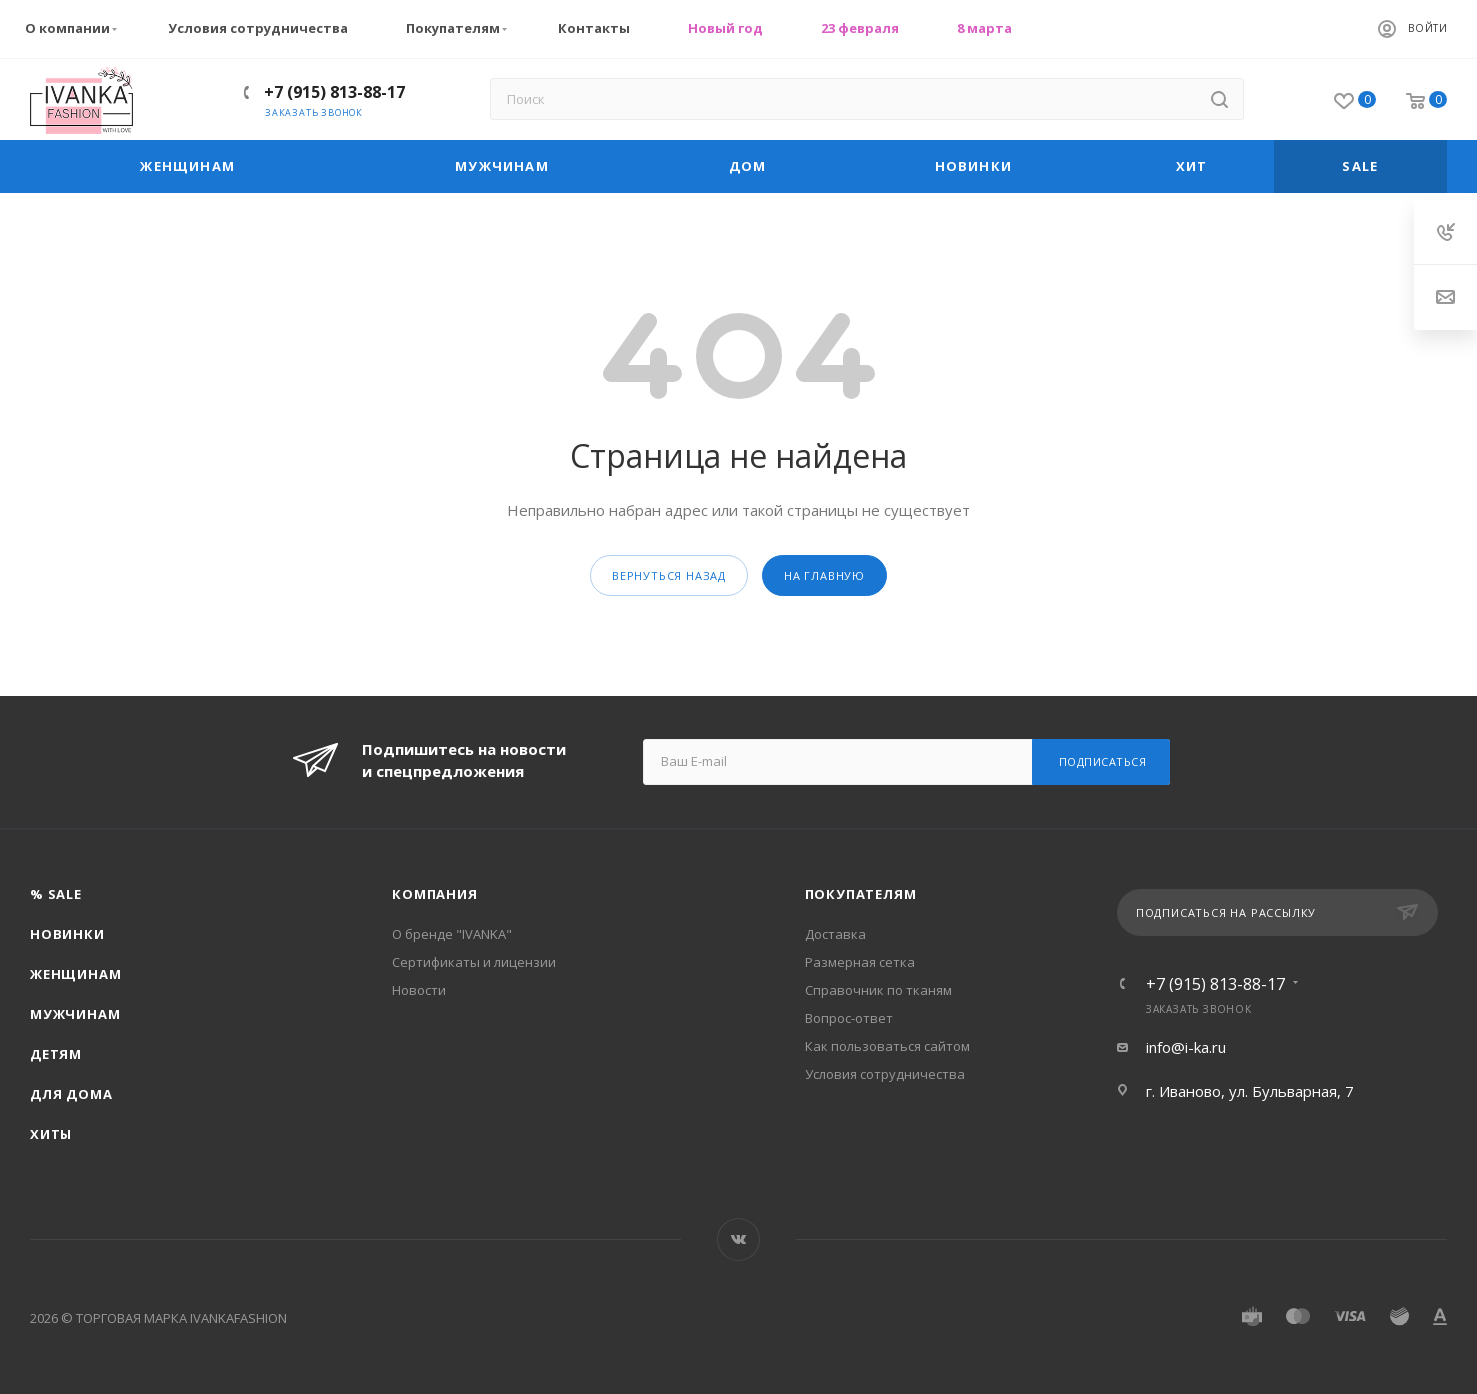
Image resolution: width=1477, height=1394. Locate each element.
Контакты (594, 28)
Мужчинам (75, 1014)
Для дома (71, 1094)
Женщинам (75, 974)
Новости (419, 990)
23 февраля (860, 28)
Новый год (725, 28)
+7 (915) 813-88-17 (334, 92)
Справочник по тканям (878, 990)
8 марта (984, 28)
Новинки (67, 934)
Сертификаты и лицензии (474, 962)
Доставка (835, 934)
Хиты (51, 1134)
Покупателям (459, 28)
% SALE (56, 894)
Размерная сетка (860, 962)
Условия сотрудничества (258, 28)
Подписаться (1103, 761)
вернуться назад (669, 575)
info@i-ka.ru (1186, 1047)
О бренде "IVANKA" (452, 934)
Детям (56, 1054)
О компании (73, 28)
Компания (434, 894)
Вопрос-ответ (849, 1018)
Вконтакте (738, 1239)
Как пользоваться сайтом (887, 1046)
